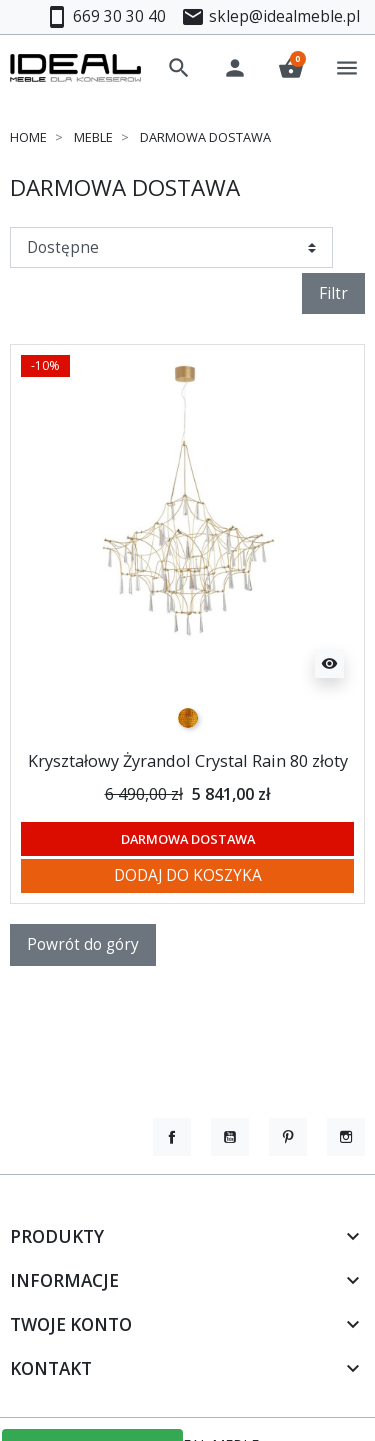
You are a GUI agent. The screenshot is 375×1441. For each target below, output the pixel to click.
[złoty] (188, 718)
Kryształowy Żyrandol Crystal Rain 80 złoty (188, 761)
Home (28, 137)
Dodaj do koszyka (188, 875)
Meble (93, 137)
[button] (179, 68)
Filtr (333, 293)
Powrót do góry (83, 944)
